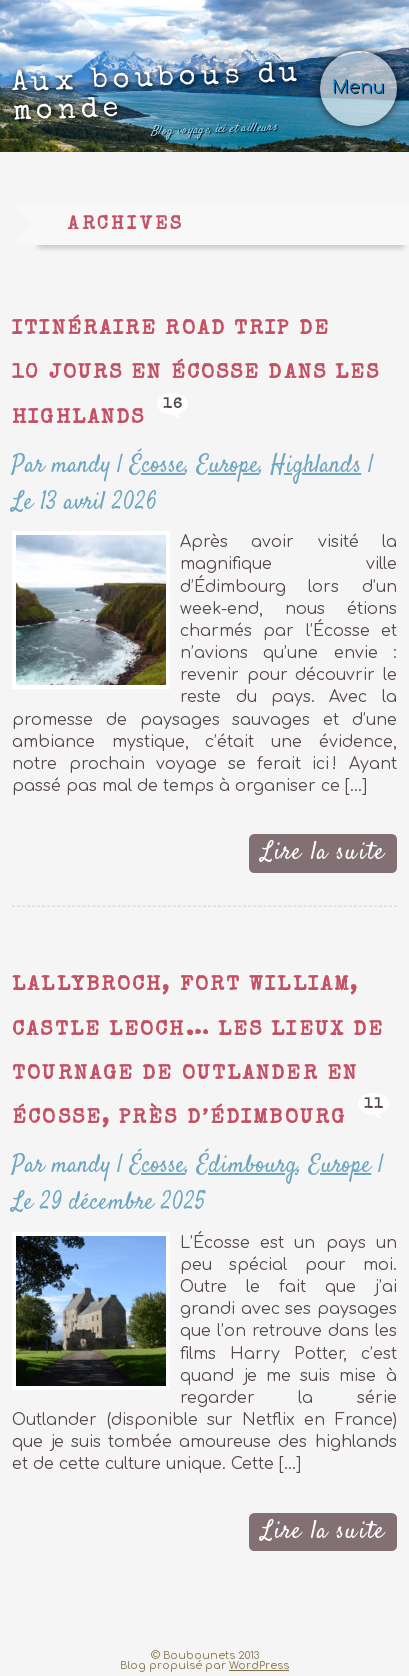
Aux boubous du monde (157, 102)
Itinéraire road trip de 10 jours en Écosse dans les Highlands (196, 374)
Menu (358, 87)
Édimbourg (247, 1165)
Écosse (157, 465)
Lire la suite (323, 852)
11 (373, 1104)
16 (173, 404)
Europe (228, 465)
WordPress (259, 1665)
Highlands (316, 465)
